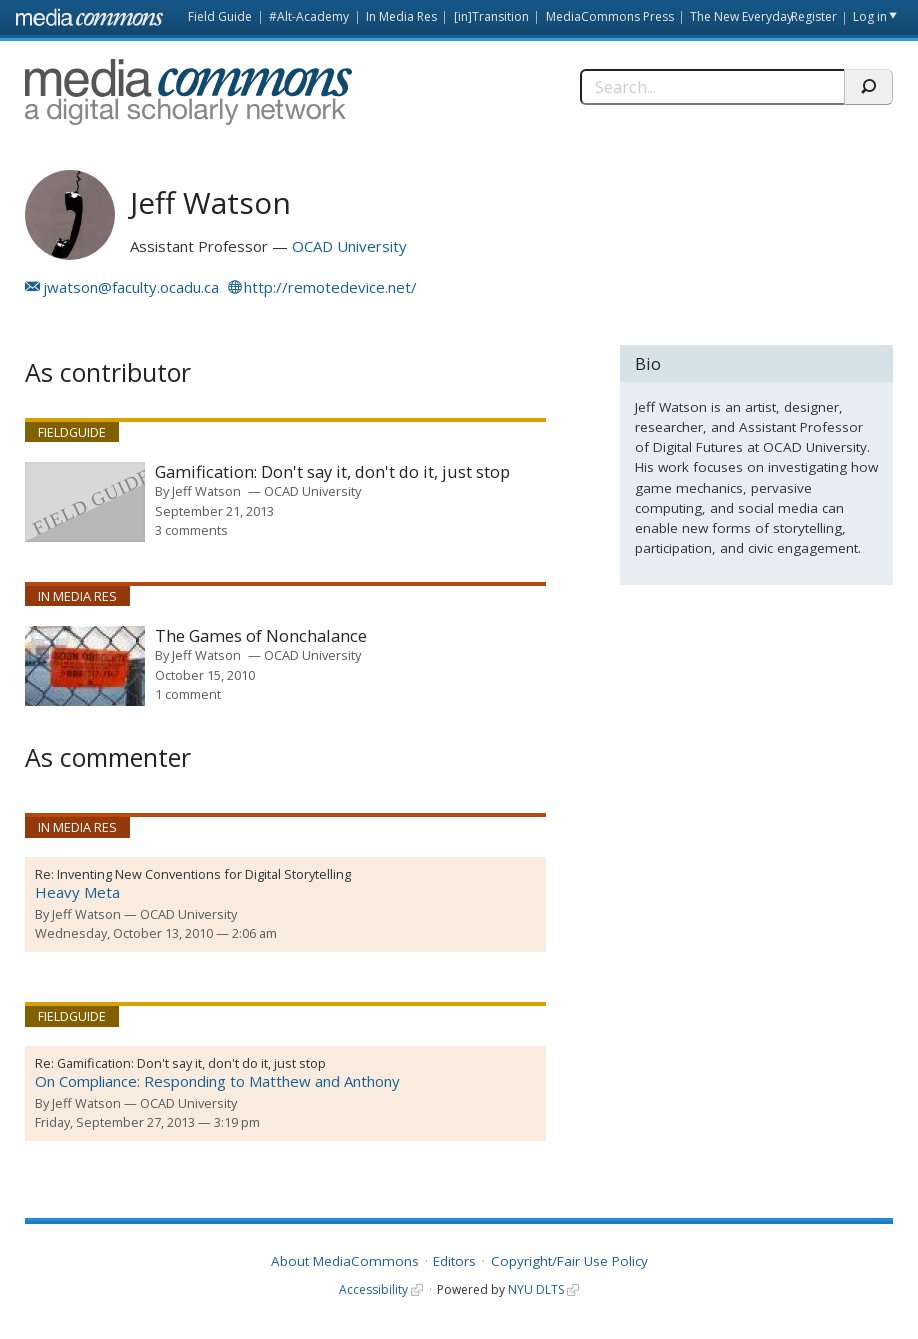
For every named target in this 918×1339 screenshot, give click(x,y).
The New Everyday (741, 16)
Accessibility (373, 1289)
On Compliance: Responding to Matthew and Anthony (217, 1081)
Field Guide (220, 16)
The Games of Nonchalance (261, 636)
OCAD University (349, 246)
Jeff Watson (206, 491)
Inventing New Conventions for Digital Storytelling (204, 874)
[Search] (711, 87)
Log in (870, 16)
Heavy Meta (77, 892)
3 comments (191, 530)
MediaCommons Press (610, 16)
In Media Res (401, 16)
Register (814, 16)
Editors (454, 1261)
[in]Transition (491, 16)
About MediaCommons (345, 1261)
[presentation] (85, 502)
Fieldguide (72, 432)
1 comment (188, 694)
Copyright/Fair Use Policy (569, 1261)
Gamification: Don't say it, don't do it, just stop (332, 472)
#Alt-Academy (309, 16)
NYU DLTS (536, 1289)
